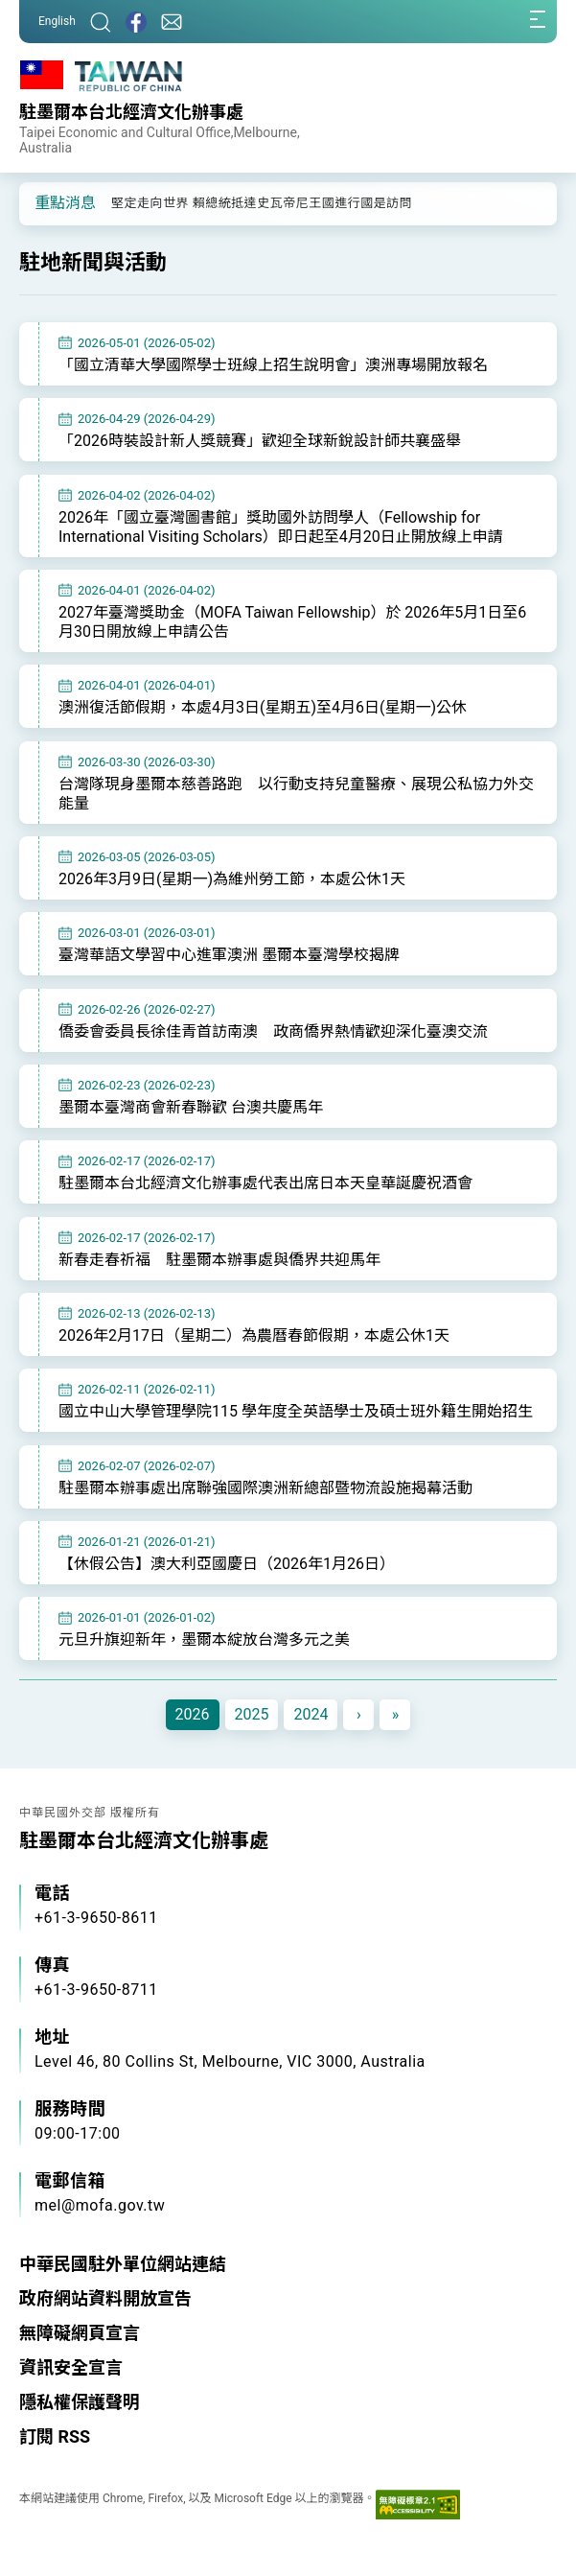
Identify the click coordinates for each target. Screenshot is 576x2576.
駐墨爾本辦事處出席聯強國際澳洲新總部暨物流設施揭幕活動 (265, 1488)
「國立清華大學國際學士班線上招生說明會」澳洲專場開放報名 (273, 365)
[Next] (358, 1714)
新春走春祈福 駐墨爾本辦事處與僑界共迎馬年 (219, 1260)
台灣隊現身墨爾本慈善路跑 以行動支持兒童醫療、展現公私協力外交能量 (296, 793)
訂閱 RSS (54, 2436)
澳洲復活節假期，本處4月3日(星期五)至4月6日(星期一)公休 (262, 707)
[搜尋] (100, 21)
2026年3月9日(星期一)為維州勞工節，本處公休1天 (231, 879)
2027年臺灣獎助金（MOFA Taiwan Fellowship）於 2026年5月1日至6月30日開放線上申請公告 (292, 622)
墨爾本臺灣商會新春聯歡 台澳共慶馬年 (190, 1107)
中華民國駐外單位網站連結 (122, 2264)
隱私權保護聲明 (79, 2402)
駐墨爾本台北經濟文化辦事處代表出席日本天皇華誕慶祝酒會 (265, 1183)
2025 (252, 1714)
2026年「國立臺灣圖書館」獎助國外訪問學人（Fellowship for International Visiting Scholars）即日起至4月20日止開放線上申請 (280, 527)
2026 (192, 1714)
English (57, 21)
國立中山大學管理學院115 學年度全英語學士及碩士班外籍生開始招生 (295, 1411)
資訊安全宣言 (71, 2367)
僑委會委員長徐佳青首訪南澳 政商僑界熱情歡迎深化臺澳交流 (273, 1031)
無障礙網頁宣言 (79, 2333)
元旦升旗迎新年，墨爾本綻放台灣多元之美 (204, 1639)
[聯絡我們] (171, 21)
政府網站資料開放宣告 (105, 2298)
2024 (310, 1714)
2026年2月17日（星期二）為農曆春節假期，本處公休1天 (253, 1335)
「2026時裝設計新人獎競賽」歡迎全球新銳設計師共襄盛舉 (259, 441)
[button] (48, 202)
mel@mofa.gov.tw (100, 2205)
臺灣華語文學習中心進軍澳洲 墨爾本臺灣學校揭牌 (229, 955)
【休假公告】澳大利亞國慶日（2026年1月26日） (226, 1564)
